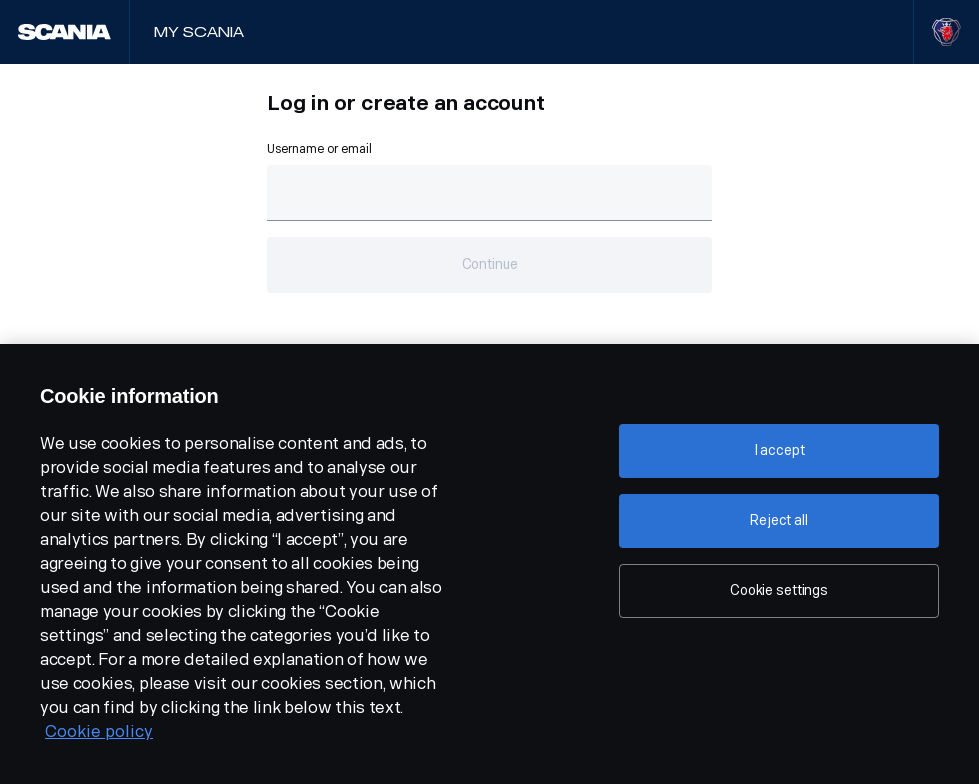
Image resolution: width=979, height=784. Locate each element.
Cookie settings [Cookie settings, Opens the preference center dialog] (779, 590)
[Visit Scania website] (946, 32)
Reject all (779, 520)
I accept (779, 450)
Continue (490, 264)
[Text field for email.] (489, 193)
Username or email (319, 149)
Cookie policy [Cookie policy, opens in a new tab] (99, 731)
